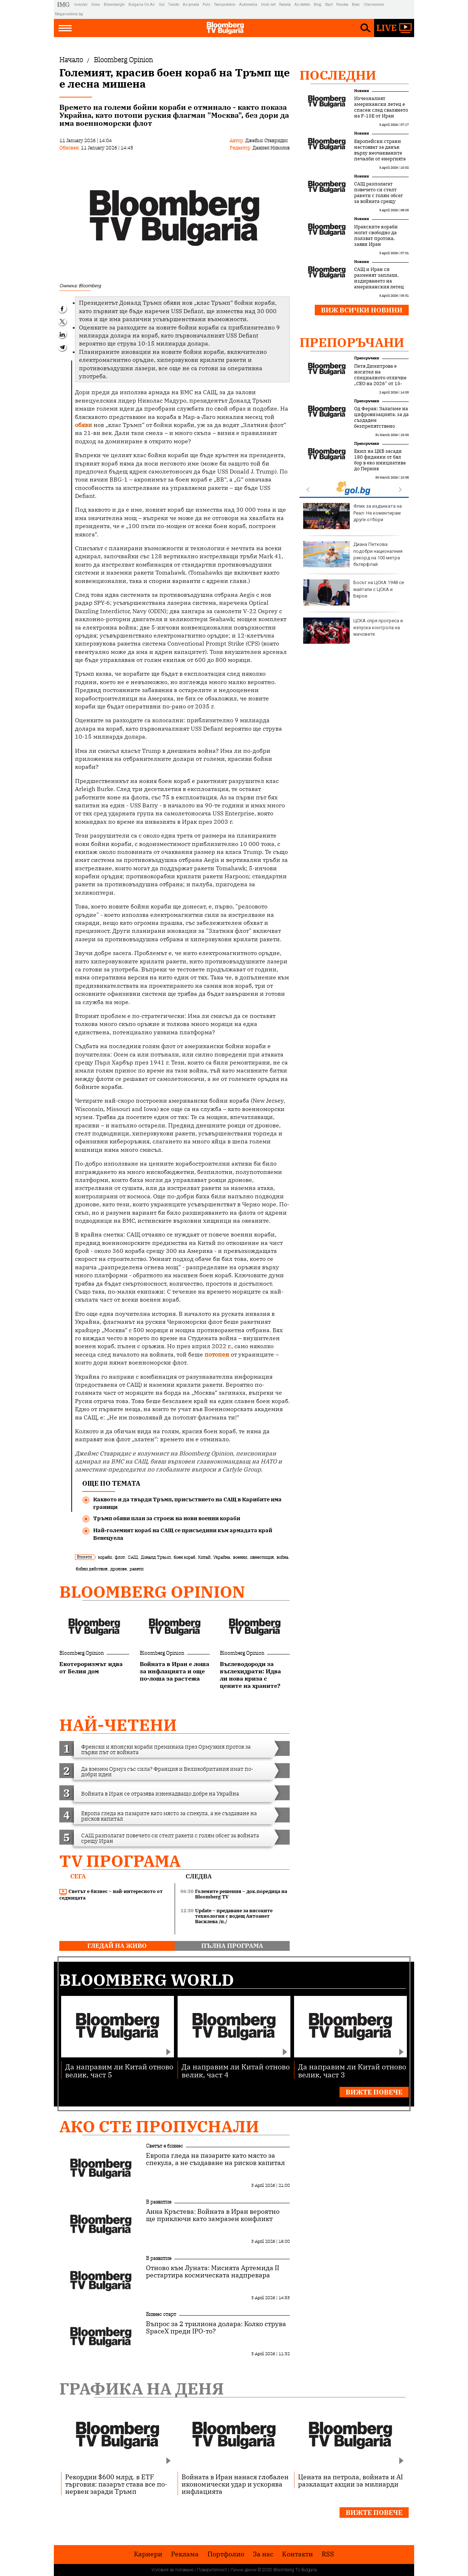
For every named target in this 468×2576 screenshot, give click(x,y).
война (282, 1557)
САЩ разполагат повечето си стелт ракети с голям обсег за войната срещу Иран (378, 195)
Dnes (95, 5)
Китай (204, 1557)
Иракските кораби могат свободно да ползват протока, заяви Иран (376, 235)
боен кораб (184, 1557)
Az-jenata (191, 5)
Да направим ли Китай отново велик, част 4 (236, 2070)
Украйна (221, 1557)
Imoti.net (268, 5)
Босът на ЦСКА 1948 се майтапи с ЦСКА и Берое (353, 592)
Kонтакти (297, 2554)
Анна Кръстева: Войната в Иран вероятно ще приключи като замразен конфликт (212, 2215)
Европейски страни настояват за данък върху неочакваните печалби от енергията (380, 150)
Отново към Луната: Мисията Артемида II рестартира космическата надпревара (212, 2271)
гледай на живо (117, 1946)
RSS (328, 2554)
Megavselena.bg (69, 14)
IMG (64, 4)
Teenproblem (224, 5)
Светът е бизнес (164, 2145)
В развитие (158, 2201)
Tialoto (173, 5)
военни (240, 1557)
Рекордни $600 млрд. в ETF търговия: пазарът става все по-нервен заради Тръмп (116, 2484)
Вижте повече (374, 2092)
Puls (206, 5)
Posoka (342, 5)
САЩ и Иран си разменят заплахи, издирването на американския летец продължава (379, 281)
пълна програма (232, 1946)
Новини (361, 90)
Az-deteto (302, 5)
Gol (161, 5)
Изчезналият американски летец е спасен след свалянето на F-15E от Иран (381, 107)
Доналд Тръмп (156, 1557)
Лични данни (243, 2569)
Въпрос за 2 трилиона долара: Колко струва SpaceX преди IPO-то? (216, 2327)
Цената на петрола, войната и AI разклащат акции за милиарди (350, 2480)
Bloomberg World (146, 1980)
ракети (136, 1568)
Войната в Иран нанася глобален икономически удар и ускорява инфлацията (235, 2484)
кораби (105, 1557)
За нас (263, 2554)
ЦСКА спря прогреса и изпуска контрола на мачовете (353, 631)
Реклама (185, 2554)
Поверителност (212, 2569)
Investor (81, 5)
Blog (317, 5)
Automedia (248, 5)
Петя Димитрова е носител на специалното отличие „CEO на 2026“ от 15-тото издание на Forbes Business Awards (381, 380)
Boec (356, 5)
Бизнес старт (161, 2314)
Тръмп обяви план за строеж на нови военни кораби (166, 1518)
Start (329, 5)
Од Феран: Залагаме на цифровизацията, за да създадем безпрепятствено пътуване (381, 420)
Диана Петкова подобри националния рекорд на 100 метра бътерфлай (352, 554)
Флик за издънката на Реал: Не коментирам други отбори (352, 516)
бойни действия (91, 1568)
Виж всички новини (361, 310)
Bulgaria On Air (141, 5)
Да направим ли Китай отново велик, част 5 (119, 2070)
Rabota (285, 5)
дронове (118, 1568)
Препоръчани (352, 342)
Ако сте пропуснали (159, 2126)
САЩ (133, 1557)
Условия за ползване (172, 2569)
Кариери (148, 2554)
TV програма (120, 1861)
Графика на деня (141, 2388)
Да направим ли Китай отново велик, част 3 (352, 2070)
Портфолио (225, 2554)
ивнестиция (262, 1557)
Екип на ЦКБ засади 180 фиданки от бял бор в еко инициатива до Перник (380, 460)
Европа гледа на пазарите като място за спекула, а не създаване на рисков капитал (215, 2159)
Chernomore (374, 5)
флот (120, 1557)
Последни (338, 75)
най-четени (118, 1725)
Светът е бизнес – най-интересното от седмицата (111, 1895)
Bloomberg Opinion (152, 1592)
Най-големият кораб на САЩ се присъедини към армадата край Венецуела (182, 1534)
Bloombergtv (114, 5)
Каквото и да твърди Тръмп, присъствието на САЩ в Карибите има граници (187, 1503)
